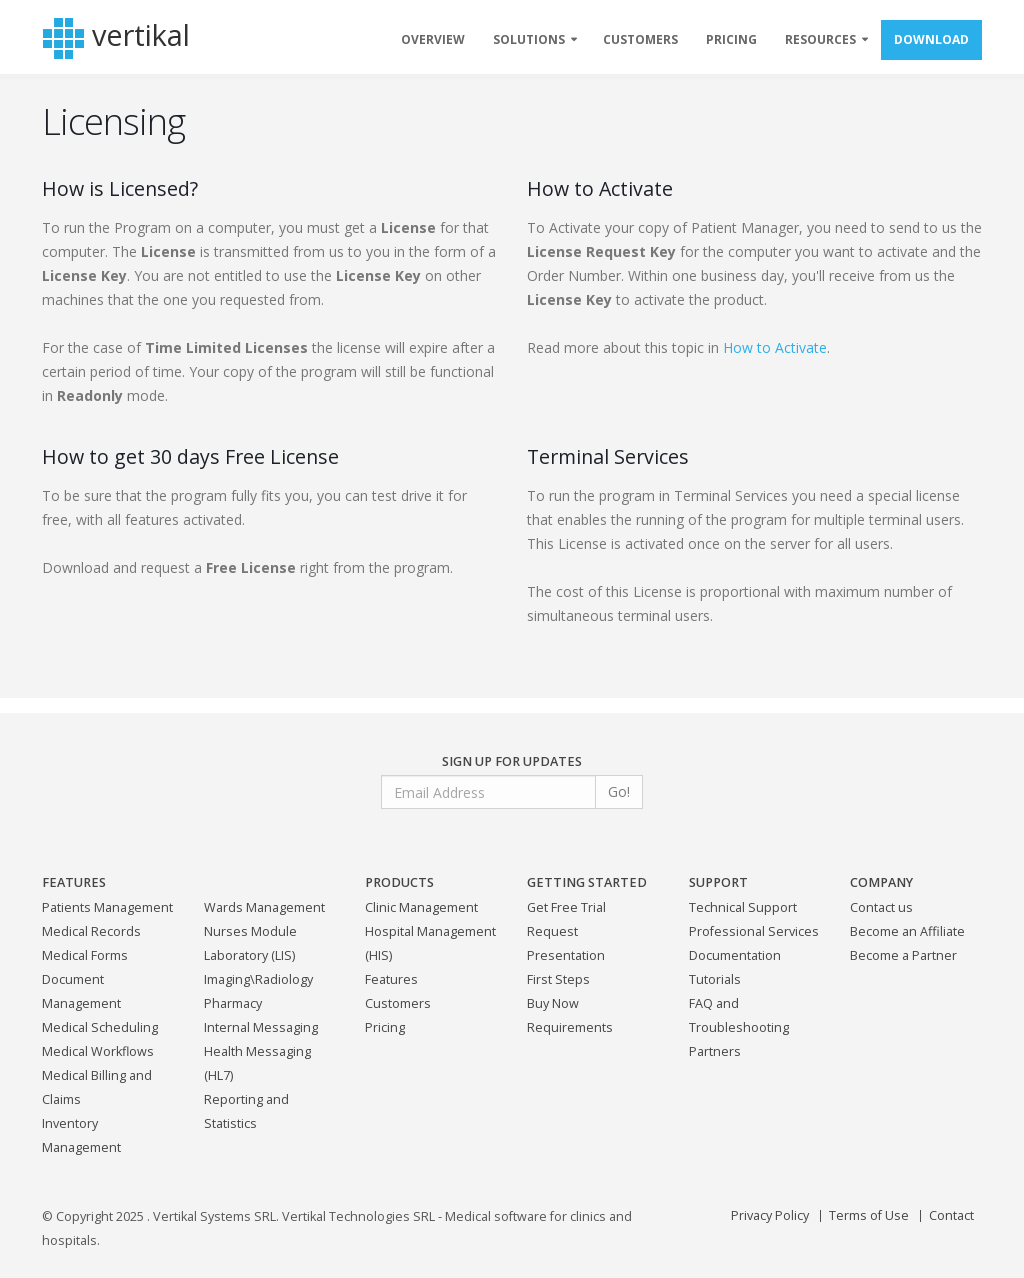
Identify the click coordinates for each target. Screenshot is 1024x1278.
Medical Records (91, 931)
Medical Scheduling (100, 1027)
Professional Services (754, 931)
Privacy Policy (770, 1215)
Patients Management (107, 907)
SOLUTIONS (529, 39)
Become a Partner (903, 955)
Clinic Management (421, 907)
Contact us (881, 907)
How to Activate (775, 347)
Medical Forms (85, 955)
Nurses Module (250, 931)
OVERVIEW (433, 39)
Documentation (735, 955)
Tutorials (715, 979)
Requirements (570, 1027)
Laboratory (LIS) (249, 955)
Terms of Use (869, 1215)
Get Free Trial (566, 907)
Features (391, 979)
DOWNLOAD (931, 39)
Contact (951, 1215)
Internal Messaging (261, 1027)
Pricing (385, 1027)
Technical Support (743, 907)
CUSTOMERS (640, 39)
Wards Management (264, 907)
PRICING (731, 39)
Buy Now (553, 1003)
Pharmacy (233, 1003)
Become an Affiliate (907, 931)
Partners (715, 1051)
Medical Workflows (98, 1051)
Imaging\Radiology (258, 979)
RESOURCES (820, 39)
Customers (398, 1003)
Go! (619, 791)
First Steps (558, 979)
